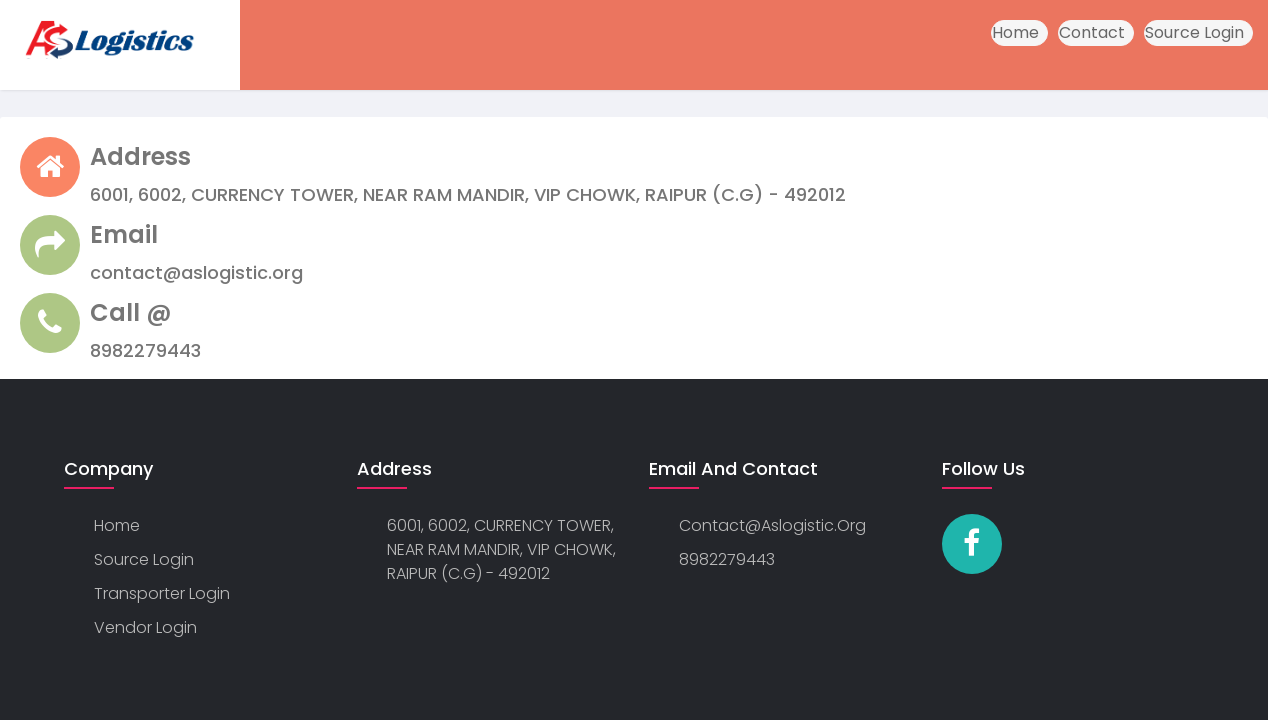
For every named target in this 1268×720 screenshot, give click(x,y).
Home (1015, 32)
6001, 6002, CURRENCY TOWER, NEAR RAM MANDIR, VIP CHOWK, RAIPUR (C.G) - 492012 (501, 549)
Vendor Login (145, 627)
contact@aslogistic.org (772, 525)
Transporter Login (162, 593)
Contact (1092, 32)
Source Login (1194, 32)
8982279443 (727, 559)
